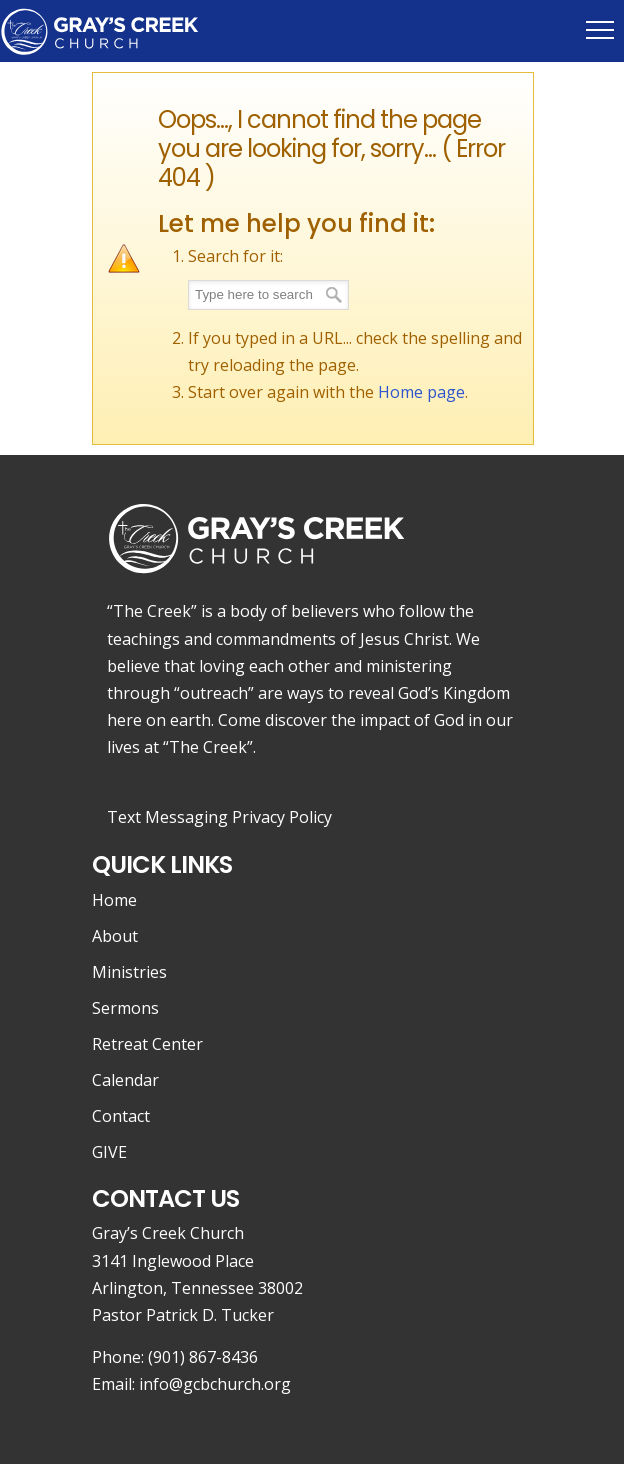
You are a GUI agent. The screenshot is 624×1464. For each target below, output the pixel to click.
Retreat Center (147, 1044)
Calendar (125, 1080)
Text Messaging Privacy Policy (219, 817)
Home (114, 900)
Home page (421, 392)
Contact (121, 1116)
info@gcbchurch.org (215, 1384)
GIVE (109, 1152)
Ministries (129, 972)
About (115, 936)
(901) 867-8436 (203, 1357)
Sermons (125, 1008)
